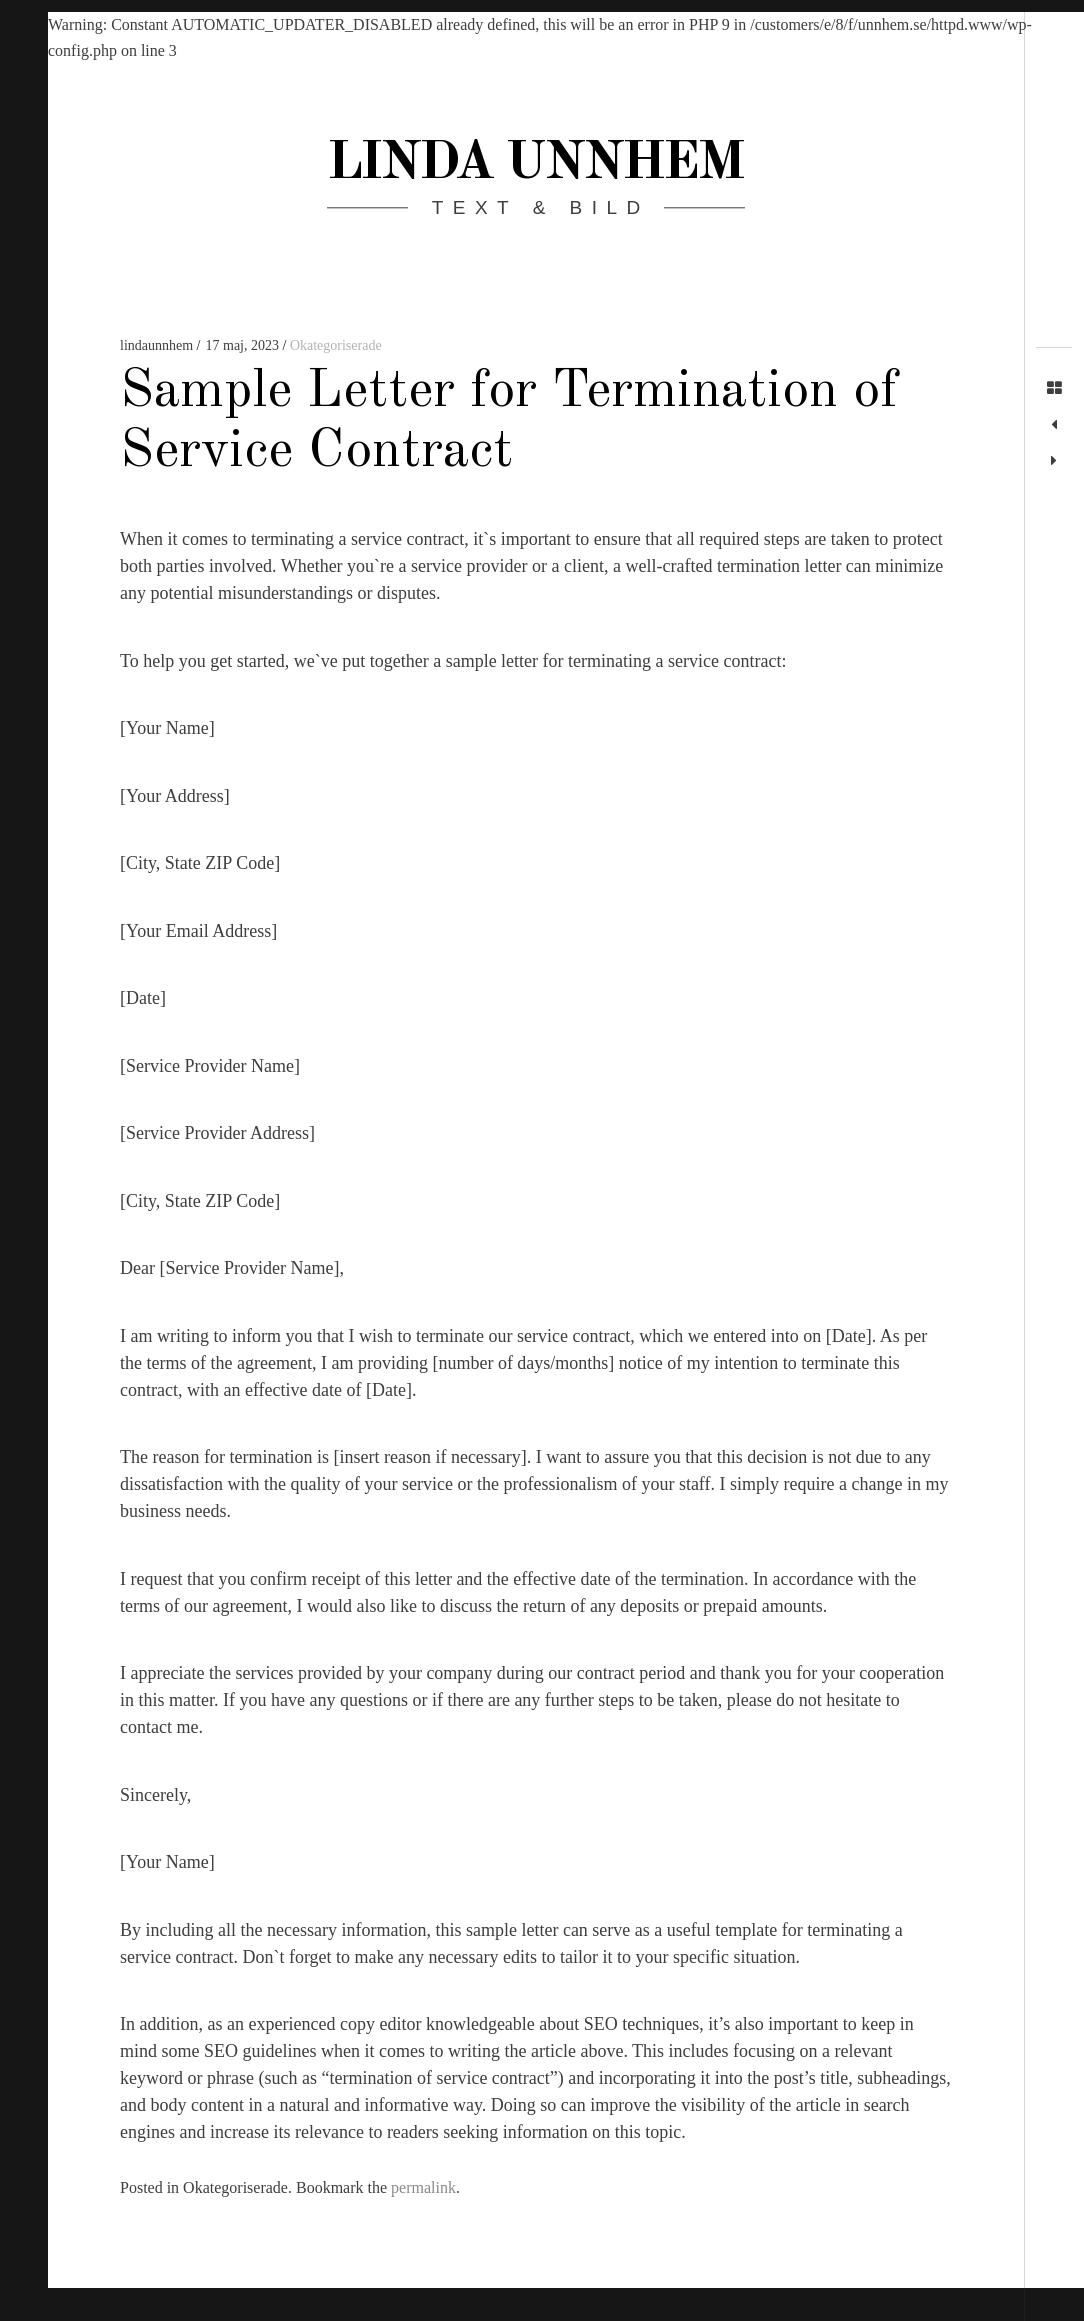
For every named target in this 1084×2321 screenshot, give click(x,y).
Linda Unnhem (535, 164)
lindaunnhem (158, 345)
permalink (423, 2187)
